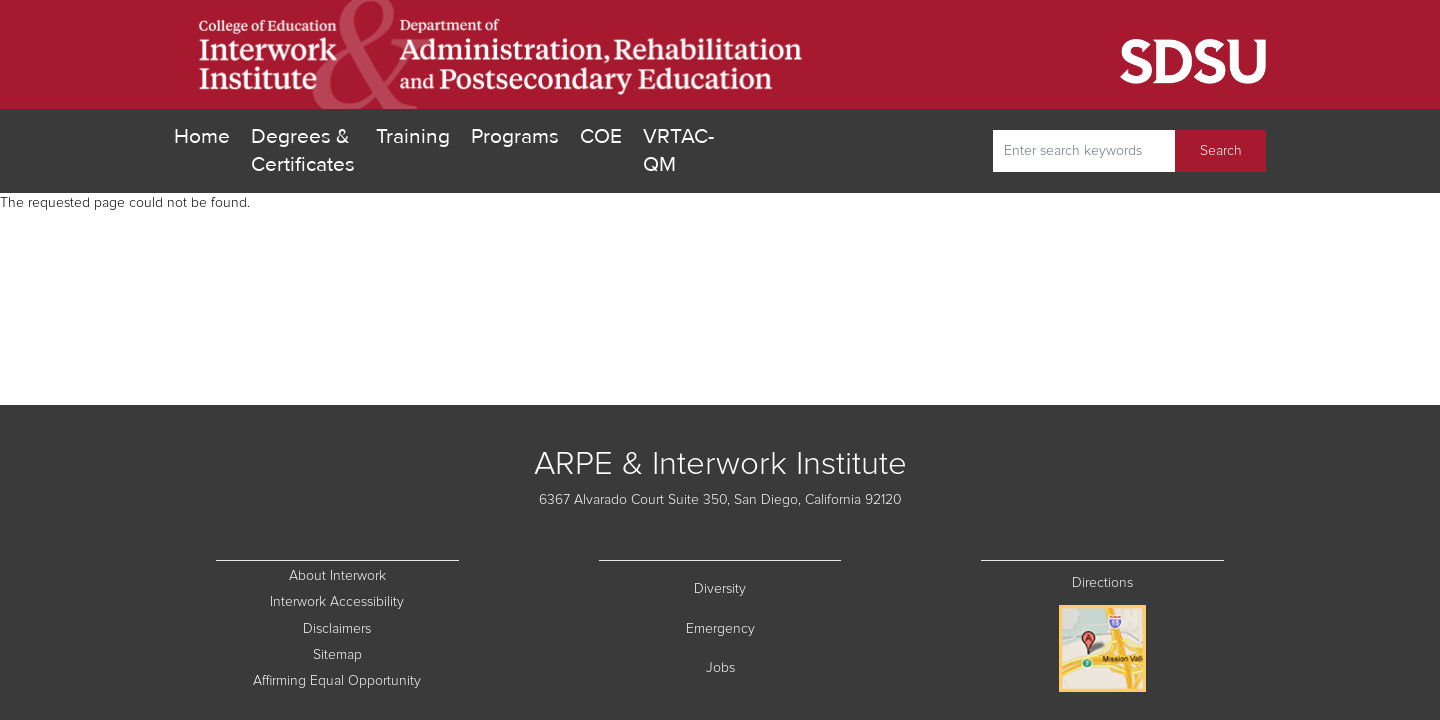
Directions (1102, 583)
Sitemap (386, 653)
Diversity (767, 587)
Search (1221, 151)
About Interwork (337, 576)
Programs (515, 136)
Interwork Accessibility (337, 602)
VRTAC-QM (678, 150)
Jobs (774, 666)
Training (413, 136)
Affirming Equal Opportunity (355, 679)
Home (202, 136)
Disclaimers (380, 627)
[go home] (501, 54)
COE (601, 135)
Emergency (764, 627)
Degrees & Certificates (303, 150)
